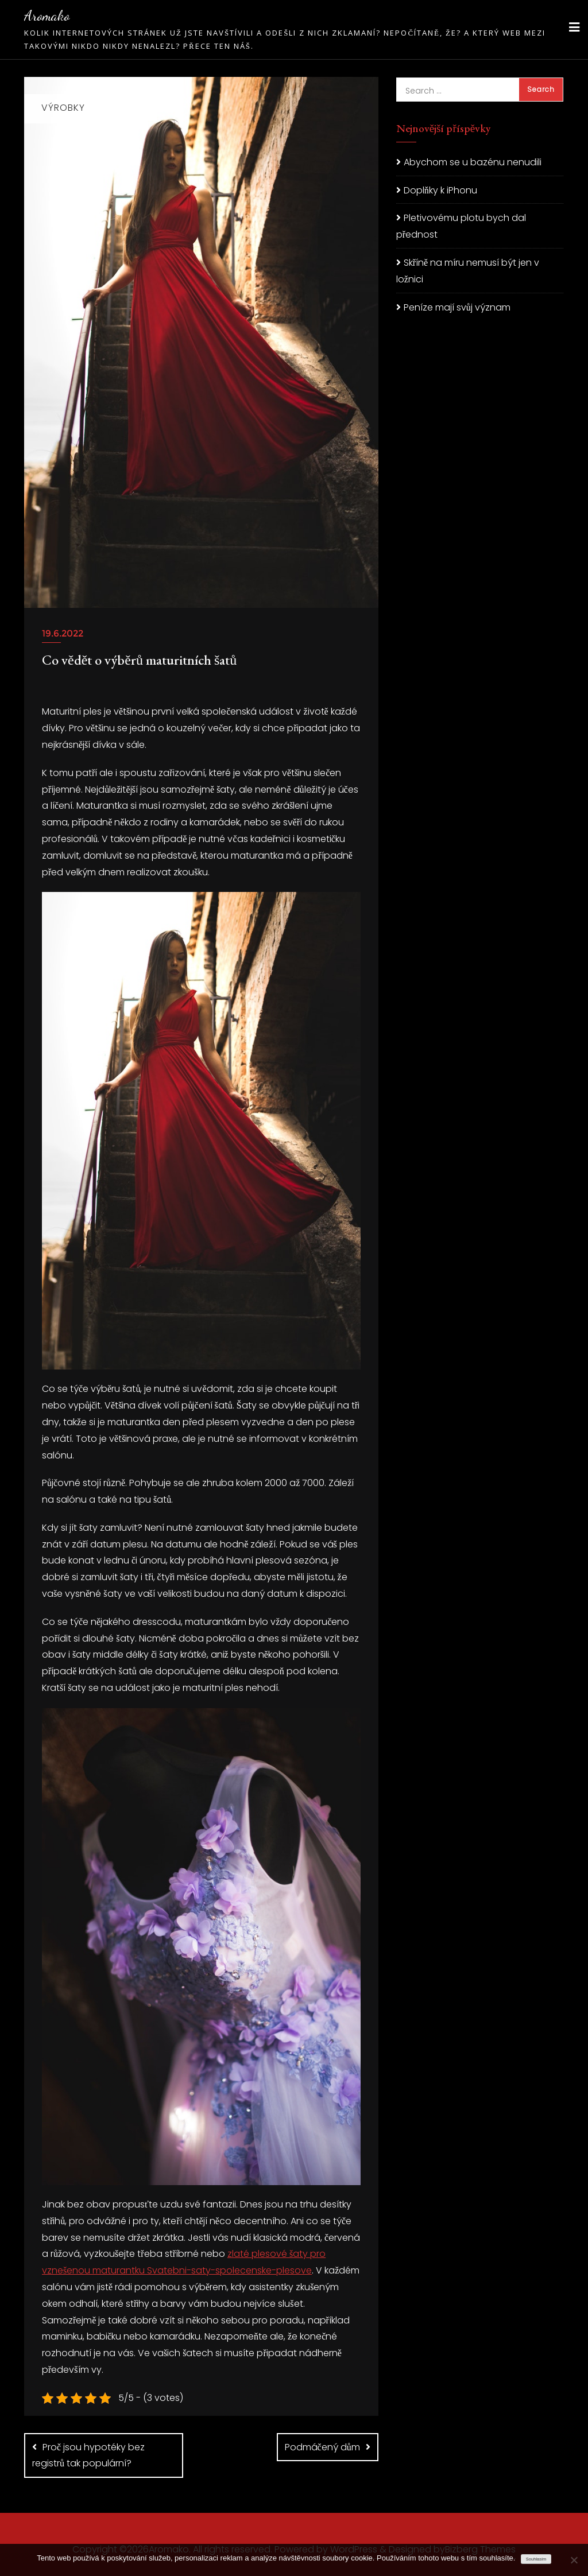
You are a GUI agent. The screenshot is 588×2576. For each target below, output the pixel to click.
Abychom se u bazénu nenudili (472, 162)
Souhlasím (536, 2559)
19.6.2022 (62, 633)
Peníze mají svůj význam (457, 307)
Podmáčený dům (322, 2447)
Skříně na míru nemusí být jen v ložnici (467, 271)
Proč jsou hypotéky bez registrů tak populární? (88, 2455)
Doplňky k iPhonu (440, 190)
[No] (573, 2560)
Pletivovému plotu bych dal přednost (461, 226)
